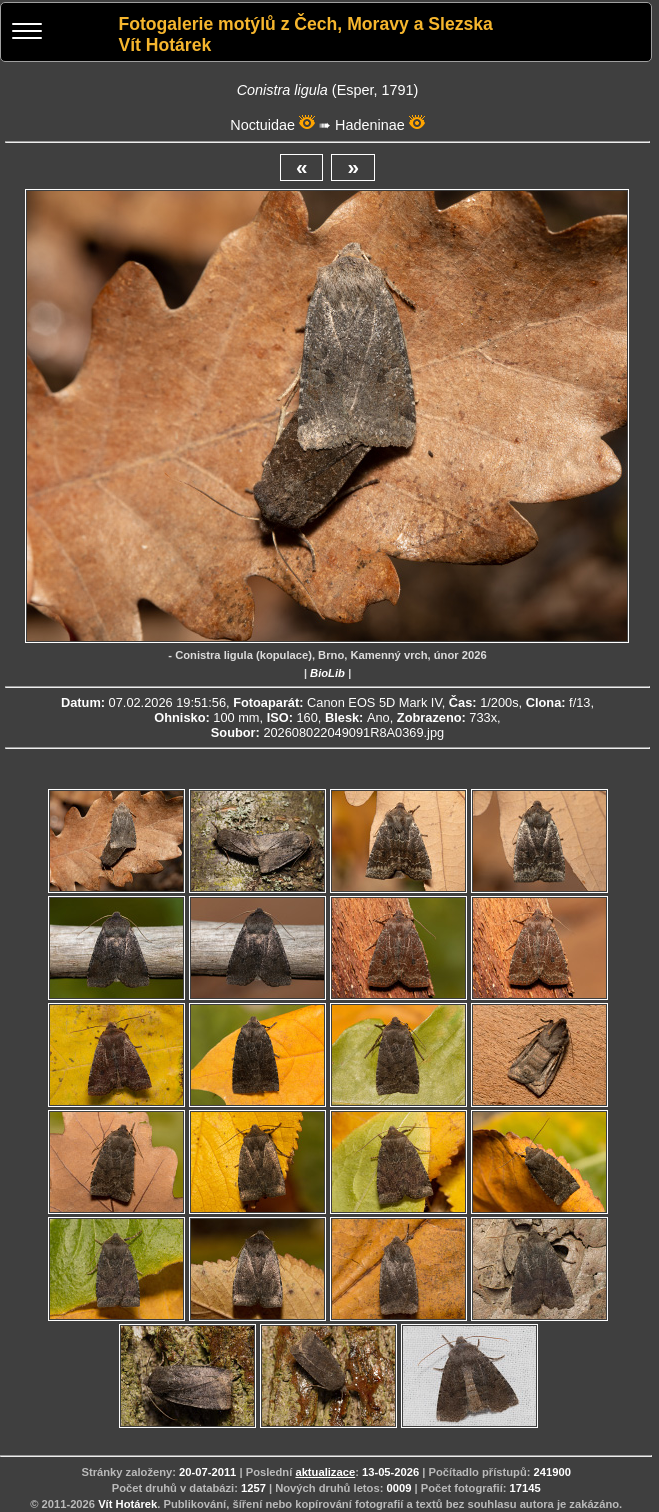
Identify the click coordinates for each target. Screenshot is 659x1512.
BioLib (327, 673)
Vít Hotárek (127, 1504)
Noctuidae (262, 125)
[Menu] (27, 33)
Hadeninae (370, 125)
